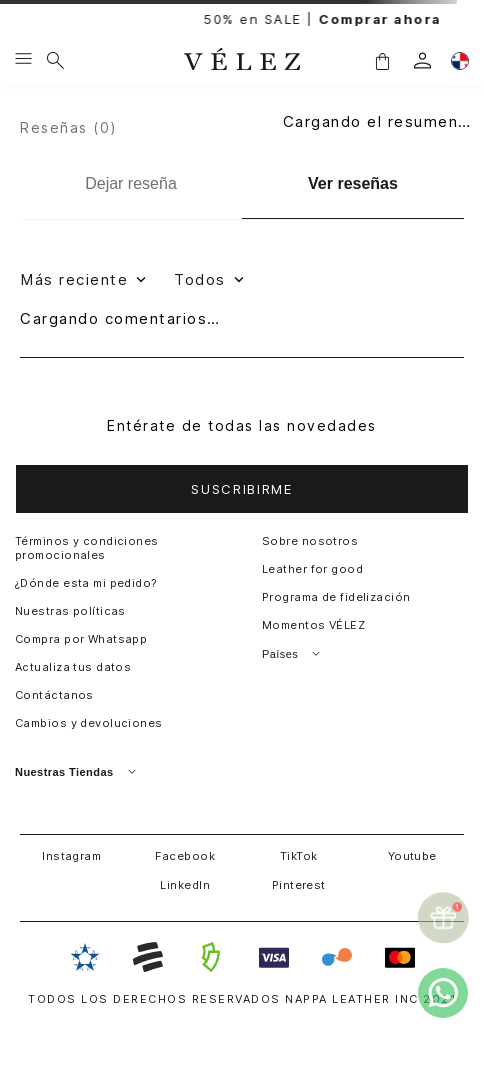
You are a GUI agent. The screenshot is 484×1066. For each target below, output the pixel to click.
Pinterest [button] (299, 885)
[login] (422, 60)
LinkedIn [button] (185, 885)
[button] (382, 60)
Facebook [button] (185, 856)
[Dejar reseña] (131, 184)
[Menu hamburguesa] (23, 60)
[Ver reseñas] (353, 184)
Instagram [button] (71, 856)
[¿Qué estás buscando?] (55, 60)
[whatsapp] (443, 993)
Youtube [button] (412, 856)
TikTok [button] (299, 856)
